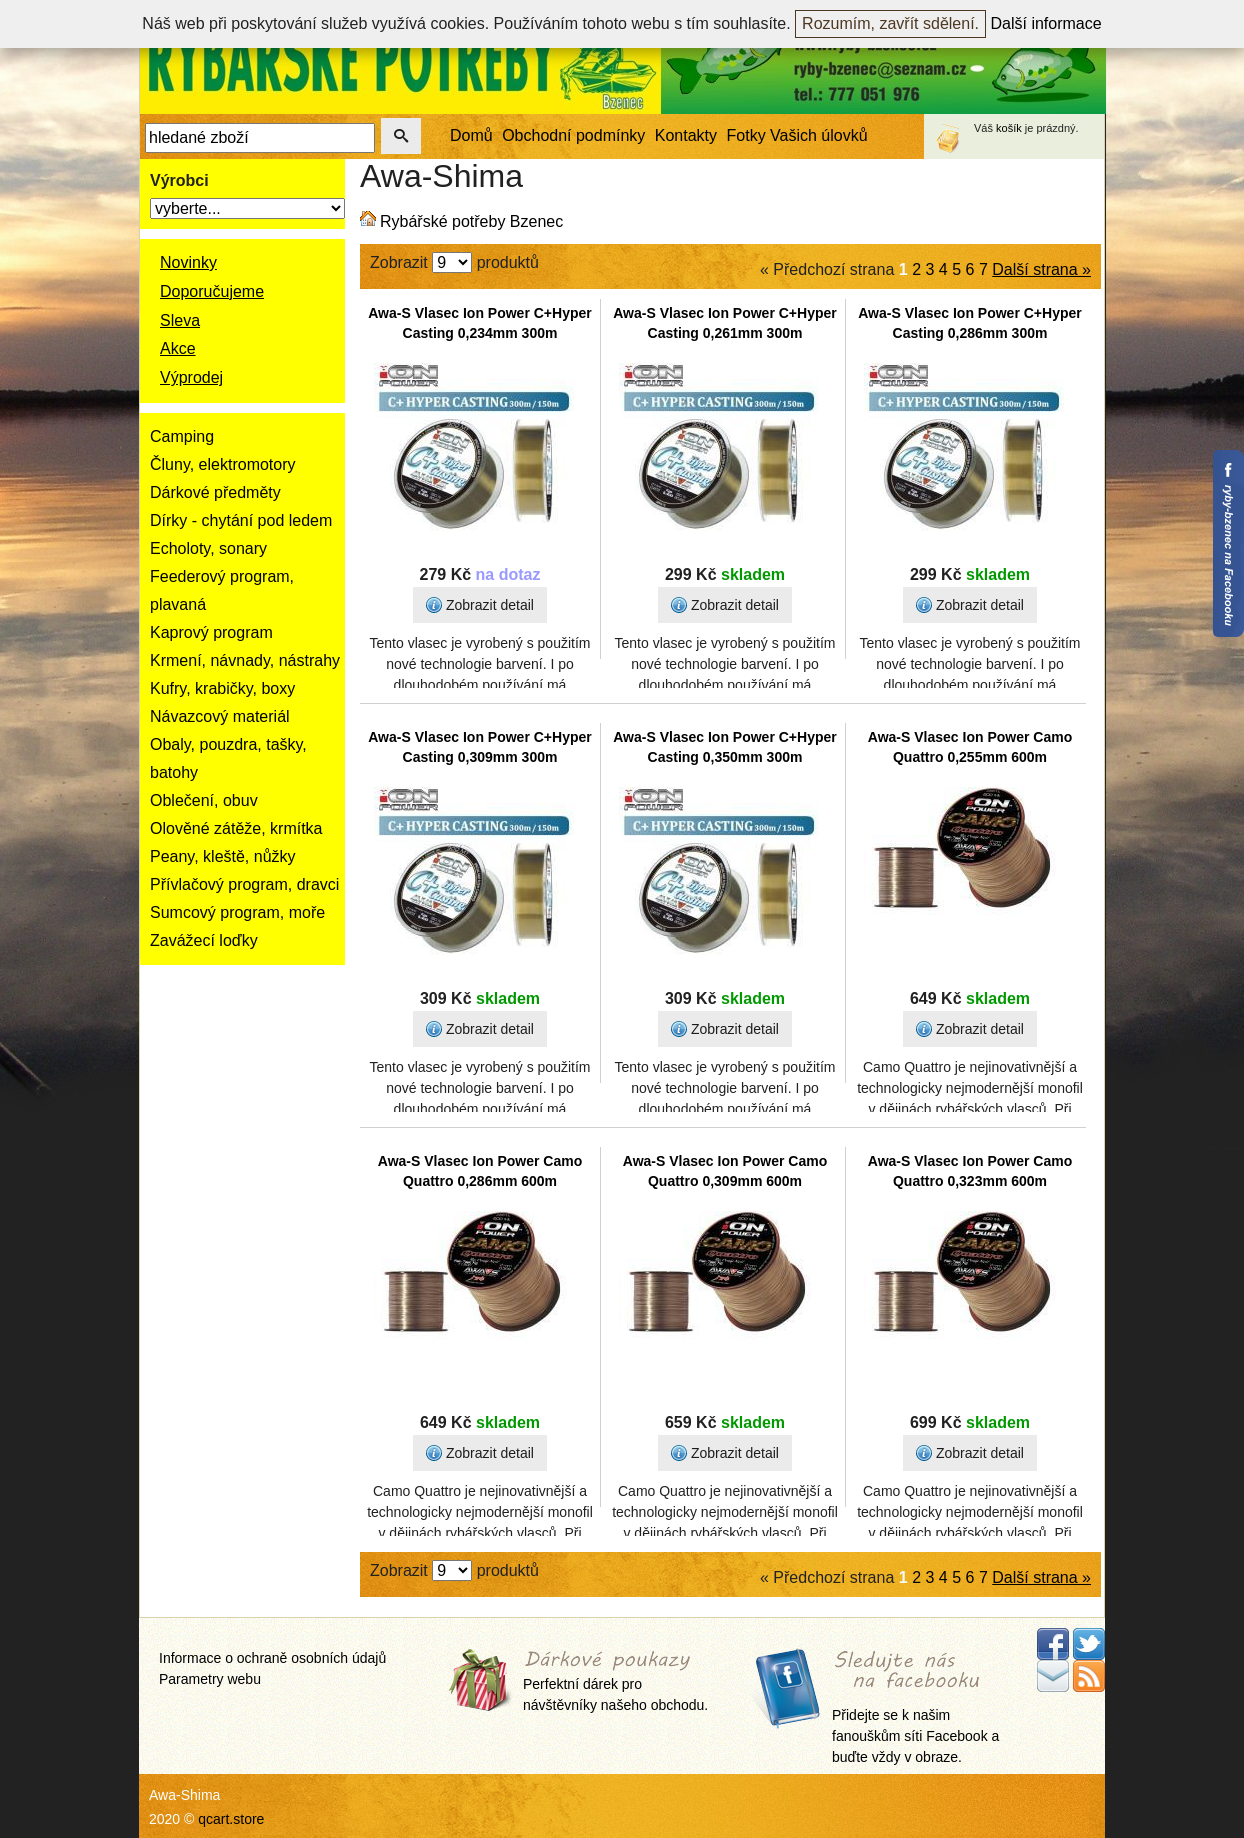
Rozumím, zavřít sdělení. (890, 23)
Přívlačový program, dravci (244, 884)
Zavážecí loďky (204, 940)
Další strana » (1041, 269)
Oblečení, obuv (204, 800)
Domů (471, 135)
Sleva (180, 320)
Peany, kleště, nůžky (223, 856)
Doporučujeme (212, 291)
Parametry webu (210, 1679)
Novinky (188, 262)
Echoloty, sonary (208, 548)
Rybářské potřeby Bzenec (471, 221)
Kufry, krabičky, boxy (222, 688)
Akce (178, 348)
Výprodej (191, 377)
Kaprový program (211, 632)
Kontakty (686, 135)
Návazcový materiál (220, 716)
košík (1009, 128)
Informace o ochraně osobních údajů (272, 1658)
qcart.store (231, 1819)
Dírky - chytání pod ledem (241, 520)
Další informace (1046, 23)
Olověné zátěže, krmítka (236, 828)
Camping (182, 436)
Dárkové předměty (215, 492)
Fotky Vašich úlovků (797, 135)
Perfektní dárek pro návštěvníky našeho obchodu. (615, 1682)
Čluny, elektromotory (223, 464)
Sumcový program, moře (237, 912)
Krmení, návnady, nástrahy (245, 660)
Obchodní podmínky (573, 135)
